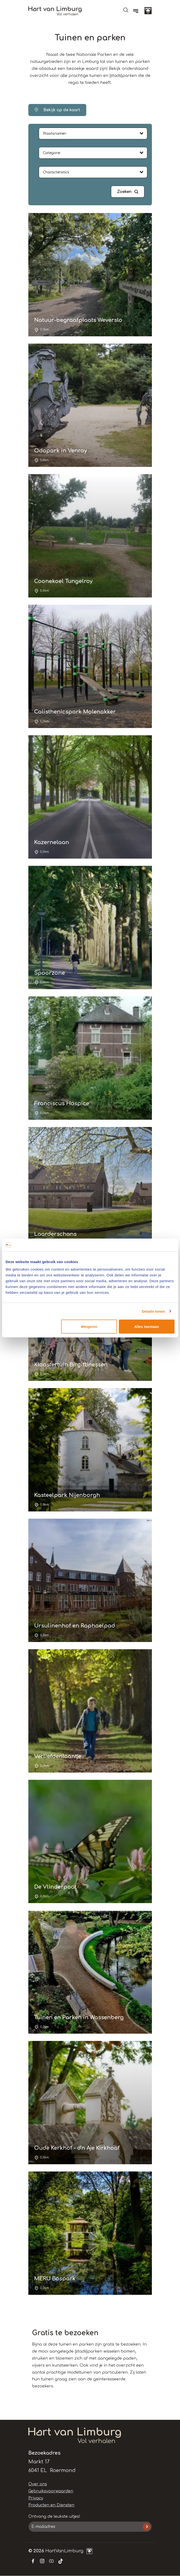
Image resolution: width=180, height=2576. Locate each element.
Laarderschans (55, 1234)
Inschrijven (146, 2527)
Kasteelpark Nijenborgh (67, 1495)
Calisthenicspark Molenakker (75, 712)
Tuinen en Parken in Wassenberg (79, 2017)
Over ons (37, 2484)
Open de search (125, 9)
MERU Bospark (55, 2279)
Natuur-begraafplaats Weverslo (78, 320)
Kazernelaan (51, 842)
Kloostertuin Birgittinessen (71, 1365)
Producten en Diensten (51, 2505)
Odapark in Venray (60, 451)
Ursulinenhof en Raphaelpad (74, 1626)
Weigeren (89, 1327)
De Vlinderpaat (55, 1887)
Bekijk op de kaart (57, 110)
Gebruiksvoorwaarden (50, 2491)
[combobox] (93, 133)
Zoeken (124, 192)
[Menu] (135, 11)
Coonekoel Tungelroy (63, 581)
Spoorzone (49, 973)
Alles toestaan (146, 1327)
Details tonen (153, 1311)
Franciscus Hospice (61, 1103)
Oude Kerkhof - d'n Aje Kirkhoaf (77, 2148)
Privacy (35, 2498)
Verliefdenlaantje (57, 1756)
